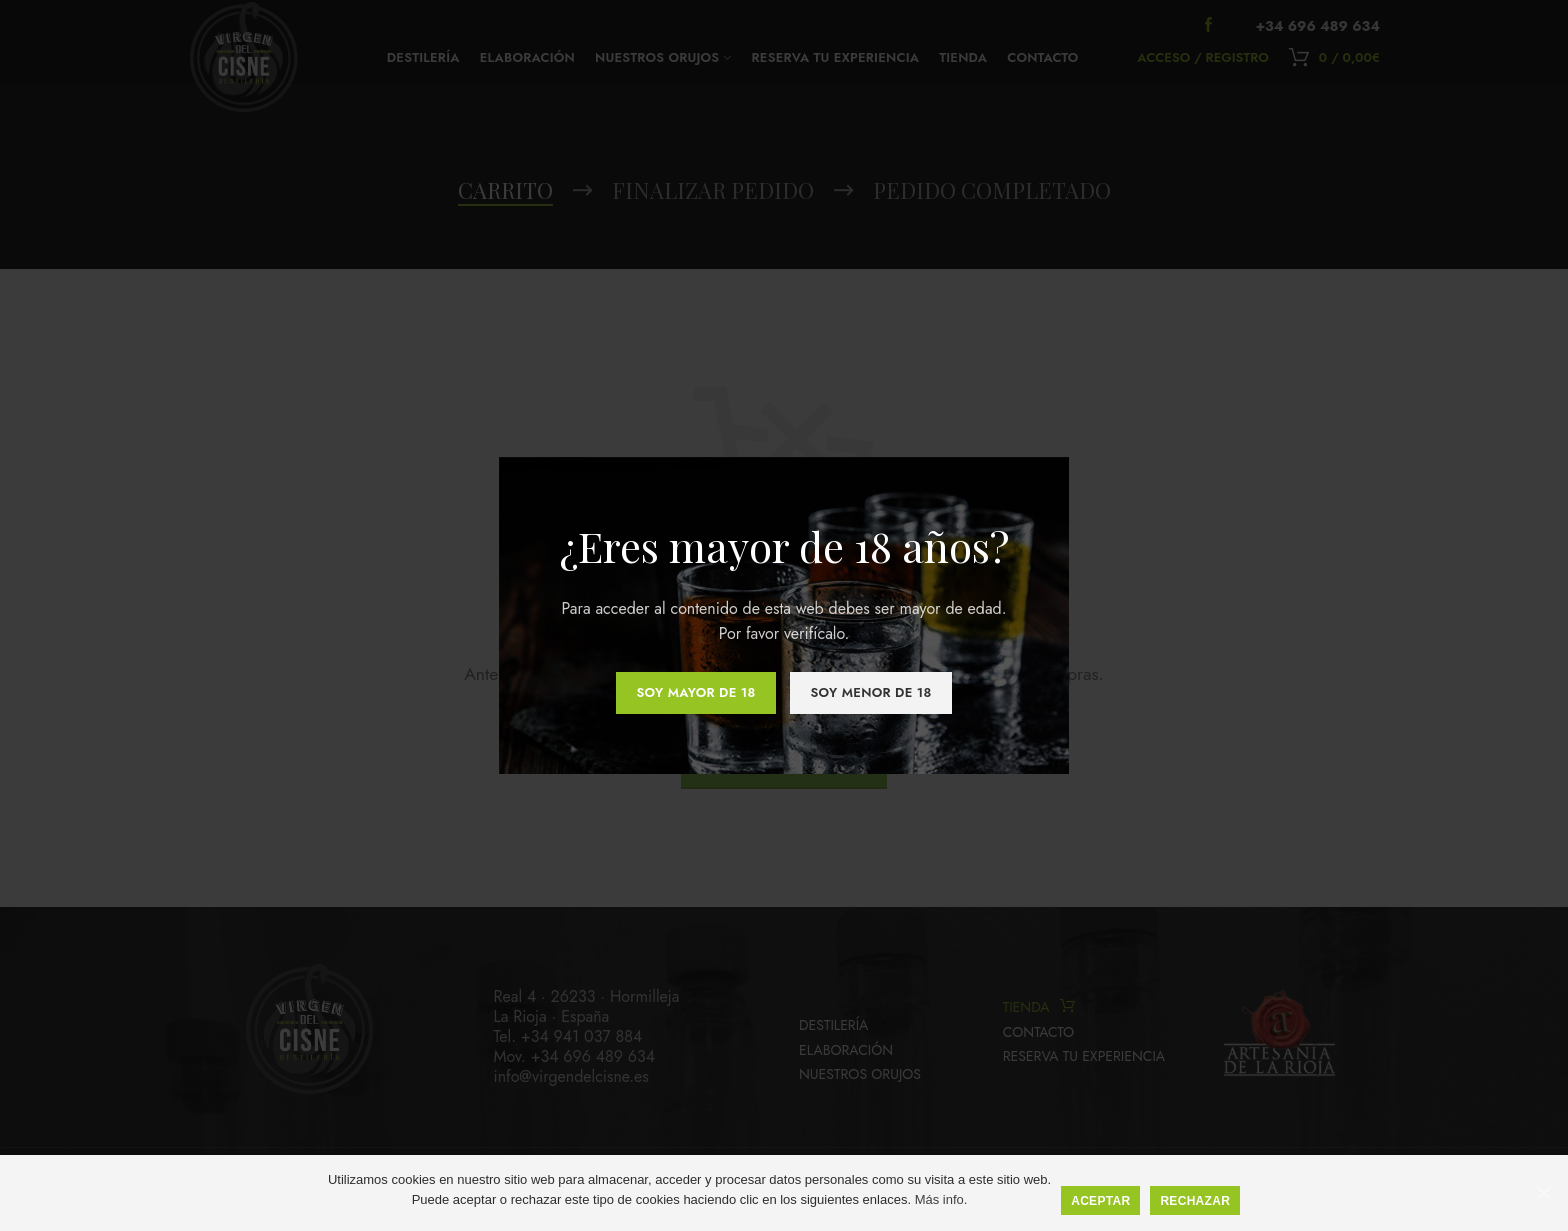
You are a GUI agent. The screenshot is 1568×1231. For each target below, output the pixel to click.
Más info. (941, 1199)
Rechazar (1195, 1201)
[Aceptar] (1543, 1193)
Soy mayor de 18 (695, 692)
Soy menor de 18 (870, 692)
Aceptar (1100, 1201)
